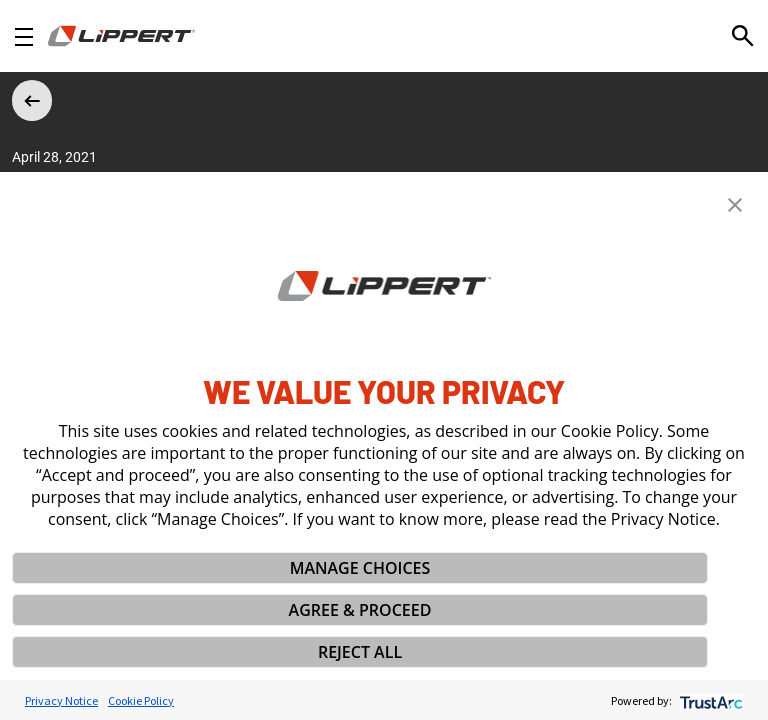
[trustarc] (709, 700)
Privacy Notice (61, 700)
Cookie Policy (141, 700)
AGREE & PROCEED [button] (360, 610)
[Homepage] (121, 36)
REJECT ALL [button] (360, 652)
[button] (735, 205)
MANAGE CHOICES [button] (360, 568)
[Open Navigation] (24, 36)
